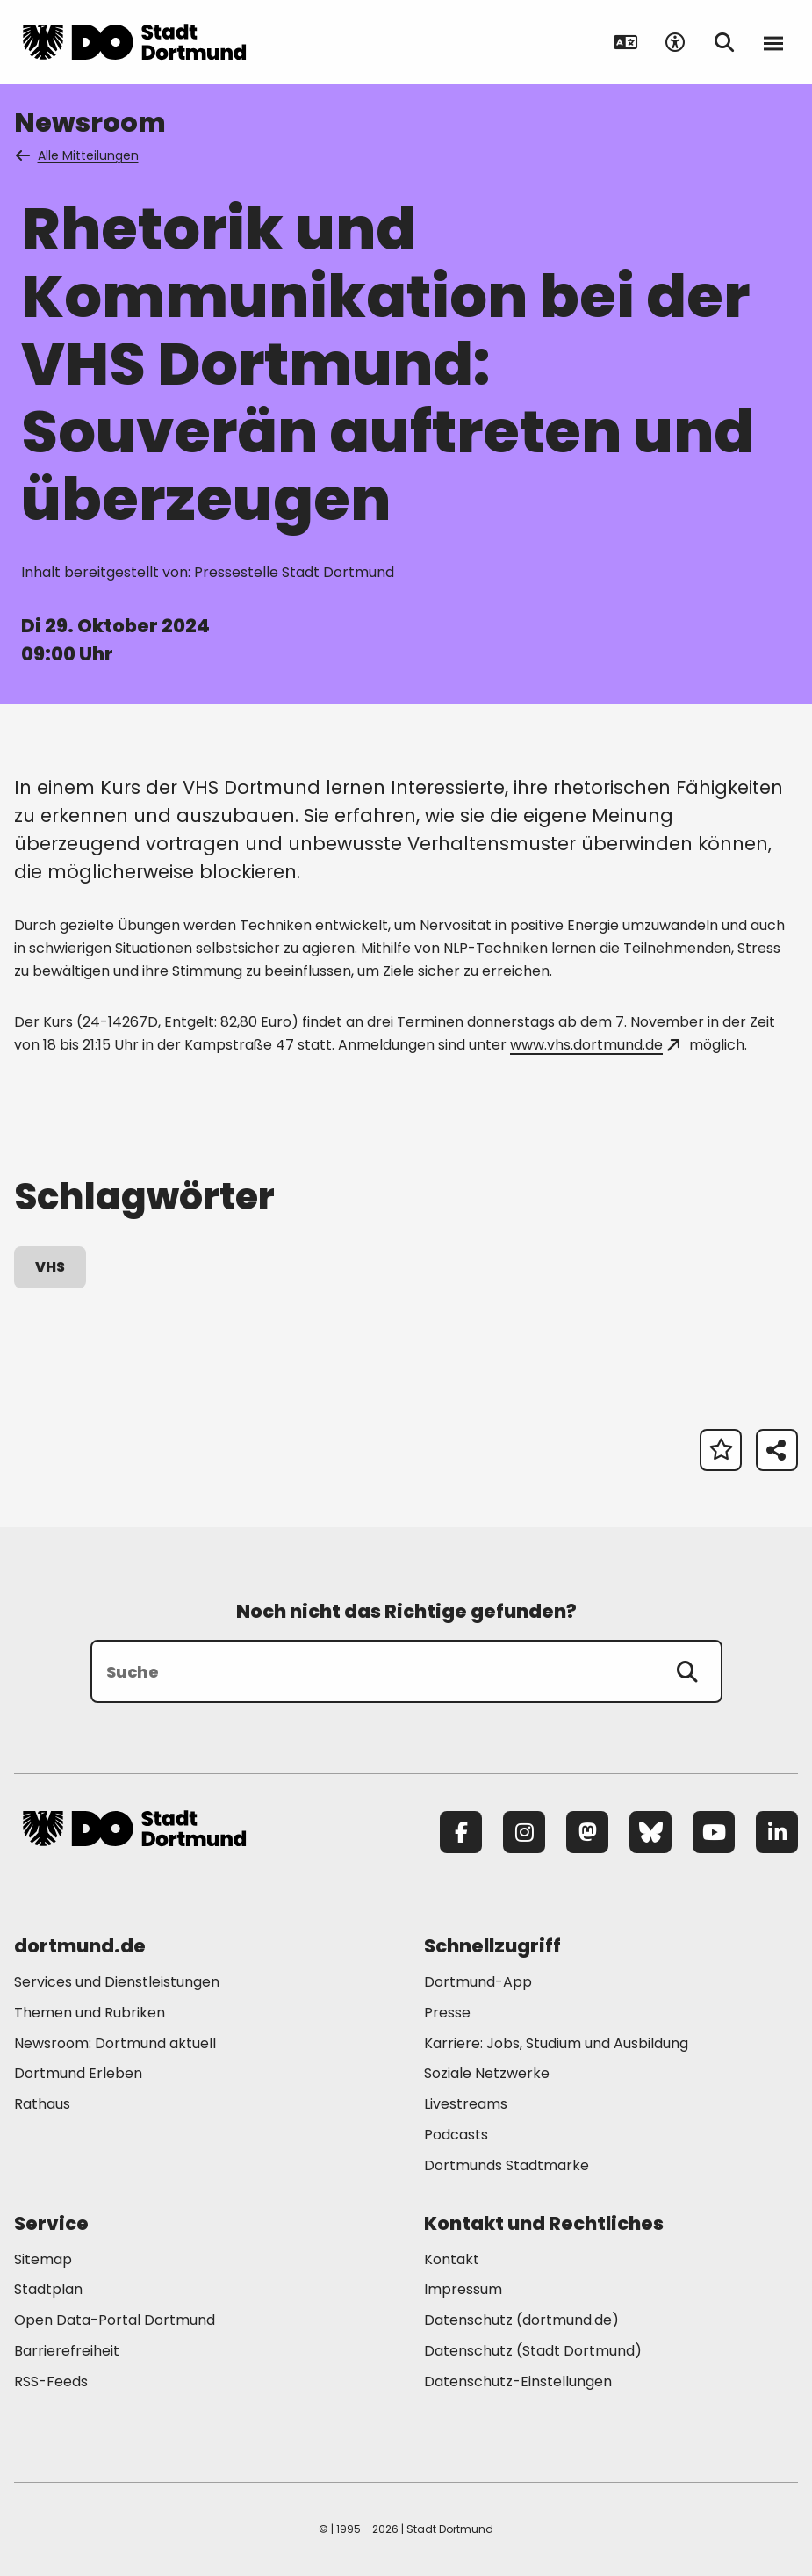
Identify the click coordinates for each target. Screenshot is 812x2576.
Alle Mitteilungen (78, 155)
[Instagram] (524, 1832)
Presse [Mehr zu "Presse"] (447, 2012)
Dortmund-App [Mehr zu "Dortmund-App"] (478, 1982)
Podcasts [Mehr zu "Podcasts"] (456, 2135)
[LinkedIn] (777, 1832)
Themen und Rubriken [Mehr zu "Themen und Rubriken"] (89, 2012)
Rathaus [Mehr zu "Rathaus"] (42, 2104)
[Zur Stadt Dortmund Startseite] (134, 42)
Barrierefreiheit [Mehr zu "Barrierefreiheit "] (66, 2351)
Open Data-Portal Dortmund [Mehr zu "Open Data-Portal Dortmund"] (114, 2320)
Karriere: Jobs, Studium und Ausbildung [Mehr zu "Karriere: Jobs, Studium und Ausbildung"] (556, 2043)
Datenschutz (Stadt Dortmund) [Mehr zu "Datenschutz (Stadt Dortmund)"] (533, 2351)
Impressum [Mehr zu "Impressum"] (463, 2289)
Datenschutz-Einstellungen (518, 2382)
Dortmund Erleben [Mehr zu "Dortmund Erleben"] (78, 2073)
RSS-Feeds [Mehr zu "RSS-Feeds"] (51, 2381)
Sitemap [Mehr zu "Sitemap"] (43, 2259)
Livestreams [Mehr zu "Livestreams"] (465, 2104)
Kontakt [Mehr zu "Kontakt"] (451, 2259)
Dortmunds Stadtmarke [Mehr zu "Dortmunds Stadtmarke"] (506, 2165)
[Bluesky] (650, 1832)
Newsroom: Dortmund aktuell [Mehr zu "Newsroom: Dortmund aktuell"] (115, 2043)
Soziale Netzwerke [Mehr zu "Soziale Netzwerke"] (487, 2073)
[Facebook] (461, 1832)
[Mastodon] (587, 1832)
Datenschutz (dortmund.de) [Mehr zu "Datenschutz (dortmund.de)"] (521, 2320)
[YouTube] (714, 1832)
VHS (50, 1267)
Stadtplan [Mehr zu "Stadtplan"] (48, 2289)
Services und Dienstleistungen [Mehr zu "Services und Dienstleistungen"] (116, 1982)
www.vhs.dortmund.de (594, 1045)
